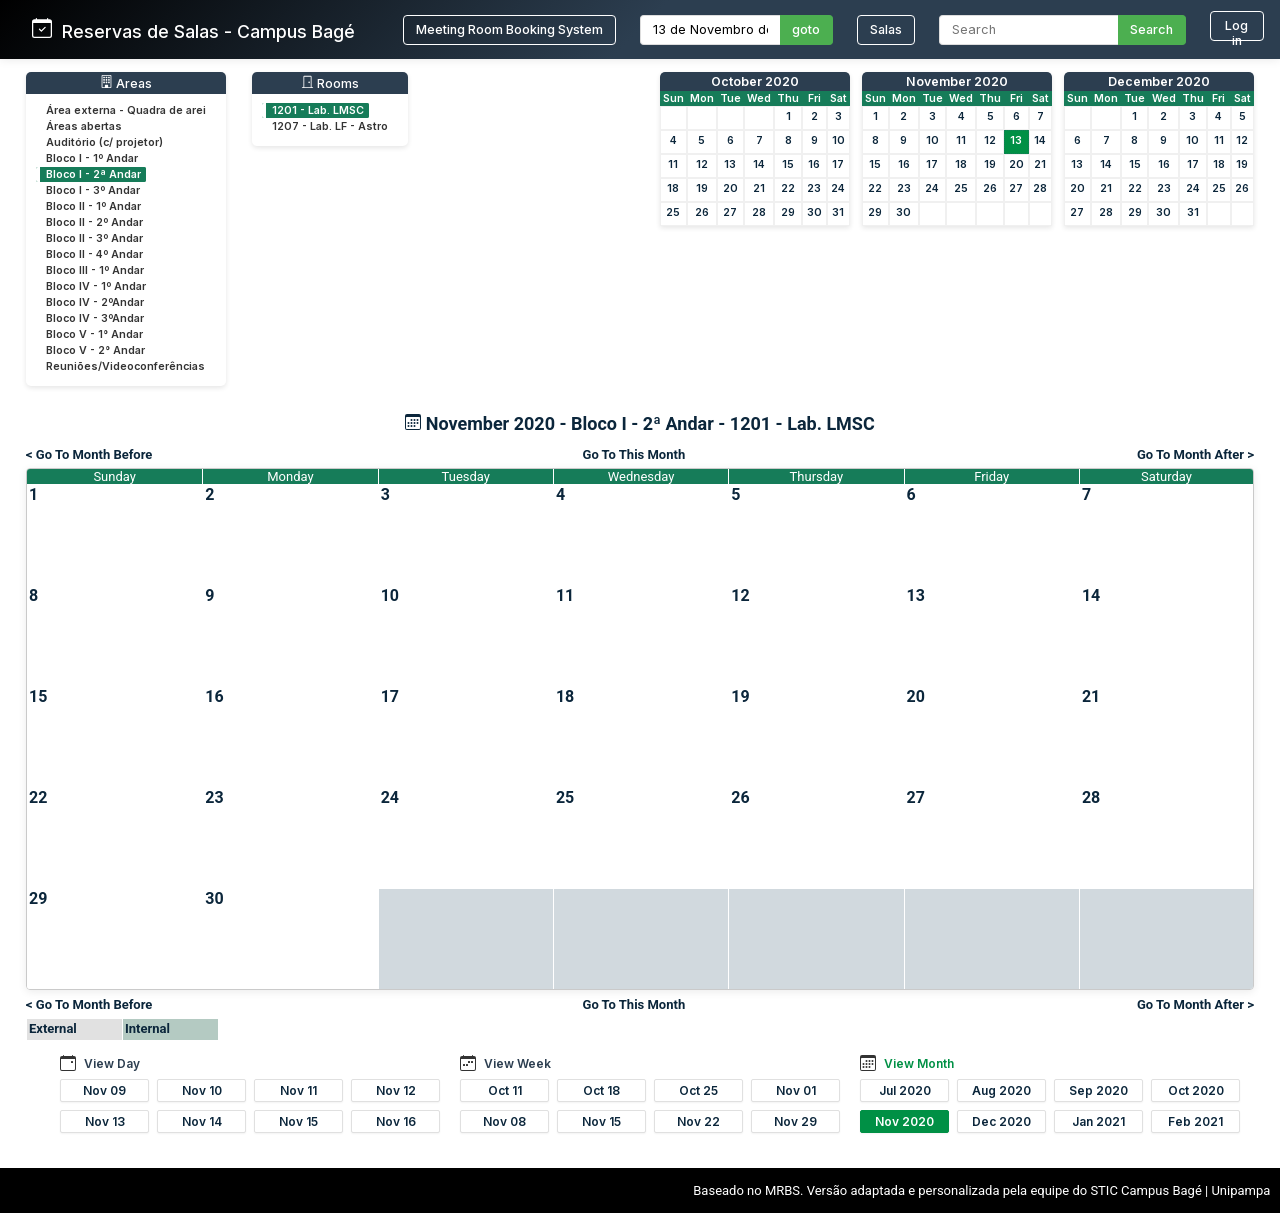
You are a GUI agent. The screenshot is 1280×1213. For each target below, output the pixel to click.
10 (838, 140)
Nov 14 (202, 1121)
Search (1151, 29)
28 (759, 212)
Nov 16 (396, 1121)
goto (806, 29)
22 (788, 188)
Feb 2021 (1195, 1121)
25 (673, 212)
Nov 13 (105, 1121)
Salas (886, 29)
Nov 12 (396, 1090)
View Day (112, 1063)
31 (838, 212)
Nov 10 (202, 1090)
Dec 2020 (1001, 1121)
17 (838, 164)
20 (730, 188)
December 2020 (1159, 81)
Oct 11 (505, 1090)
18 (673, 188)
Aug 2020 (1001, 1090)
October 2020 (755, 81)
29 (788, 212)
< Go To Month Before (89, 454)
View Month (919, 1063)
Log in (1236, 29)
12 (702, 164)
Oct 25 (698, 1090)
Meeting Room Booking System (509, 29)
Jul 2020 (905, 1090)
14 (759, 164)
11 (673, 164)
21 (759, 188)
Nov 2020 (904, 1121)
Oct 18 (601, 1090)
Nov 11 (298, 1090)
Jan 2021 (1098, 1121)
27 (730, 212)
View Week (517, 1063)
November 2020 (957, 81)
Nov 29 (795, 1121)
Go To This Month (634, 454)
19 (702, 188)
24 (838, 188)
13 (730, 164)
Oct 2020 (1196, 1090)
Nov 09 (104, 1090)
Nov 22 (698, 1121)
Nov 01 (796, 1090)
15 (788, 164)
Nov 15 (298, 1121)
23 (814, 188)
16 (814, 164)
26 (702, 212)
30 (814, 212)
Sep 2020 (1098, 1090)
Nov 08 (504, 1121)
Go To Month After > (1195, 454)
